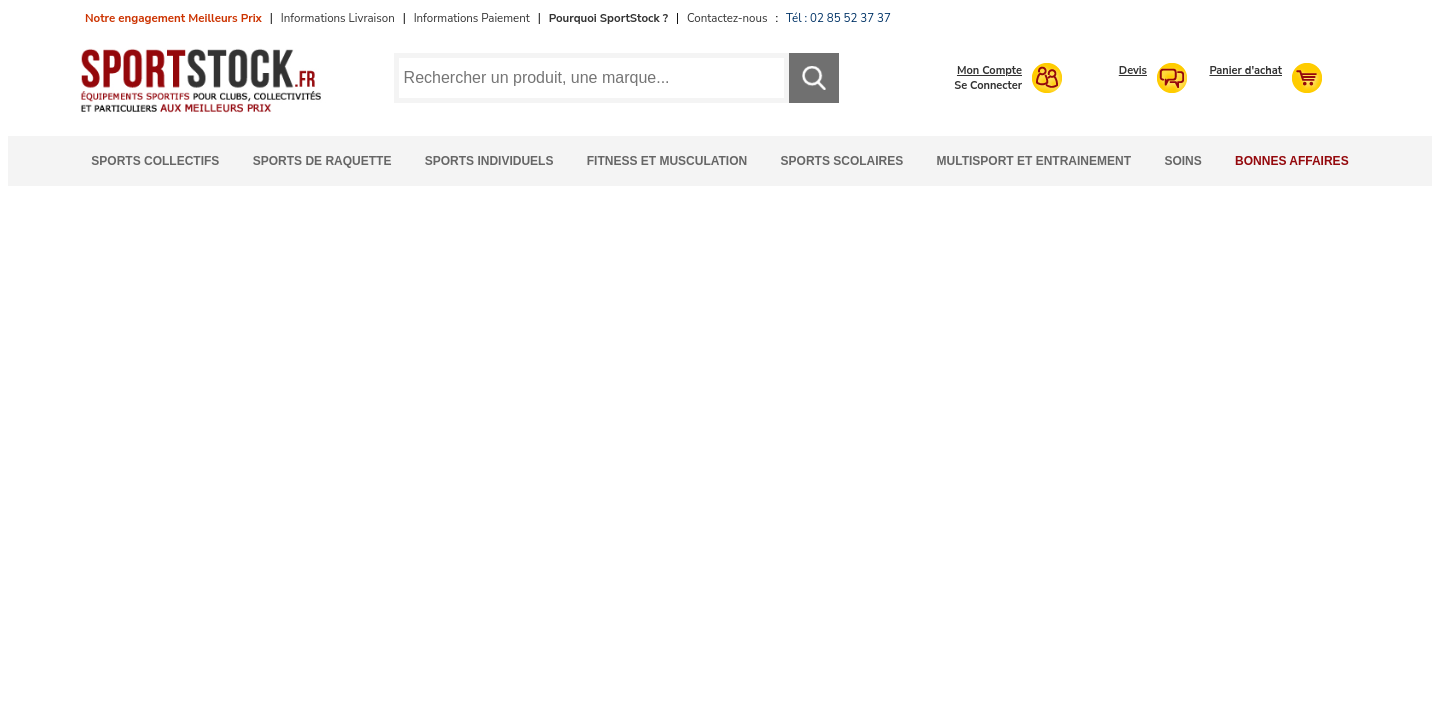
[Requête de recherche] (592, 78)
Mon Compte (989, 70)
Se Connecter (988, 85)
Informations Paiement (472, 18)
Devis (1133, 70)
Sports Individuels (489, 161)
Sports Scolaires (842, 161)
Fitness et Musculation (667, 161)
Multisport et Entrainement (1034, 161)
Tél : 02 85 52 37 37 (838, 18)
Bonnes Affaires (1292, 161)
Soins (1182, 161)
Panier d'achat (1245, 70)
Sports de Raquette (322, 161)
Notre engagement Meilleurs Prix (173, 18)
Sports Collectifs (155, 161)
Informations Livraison (338, 18)
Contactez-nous (727, 18)
